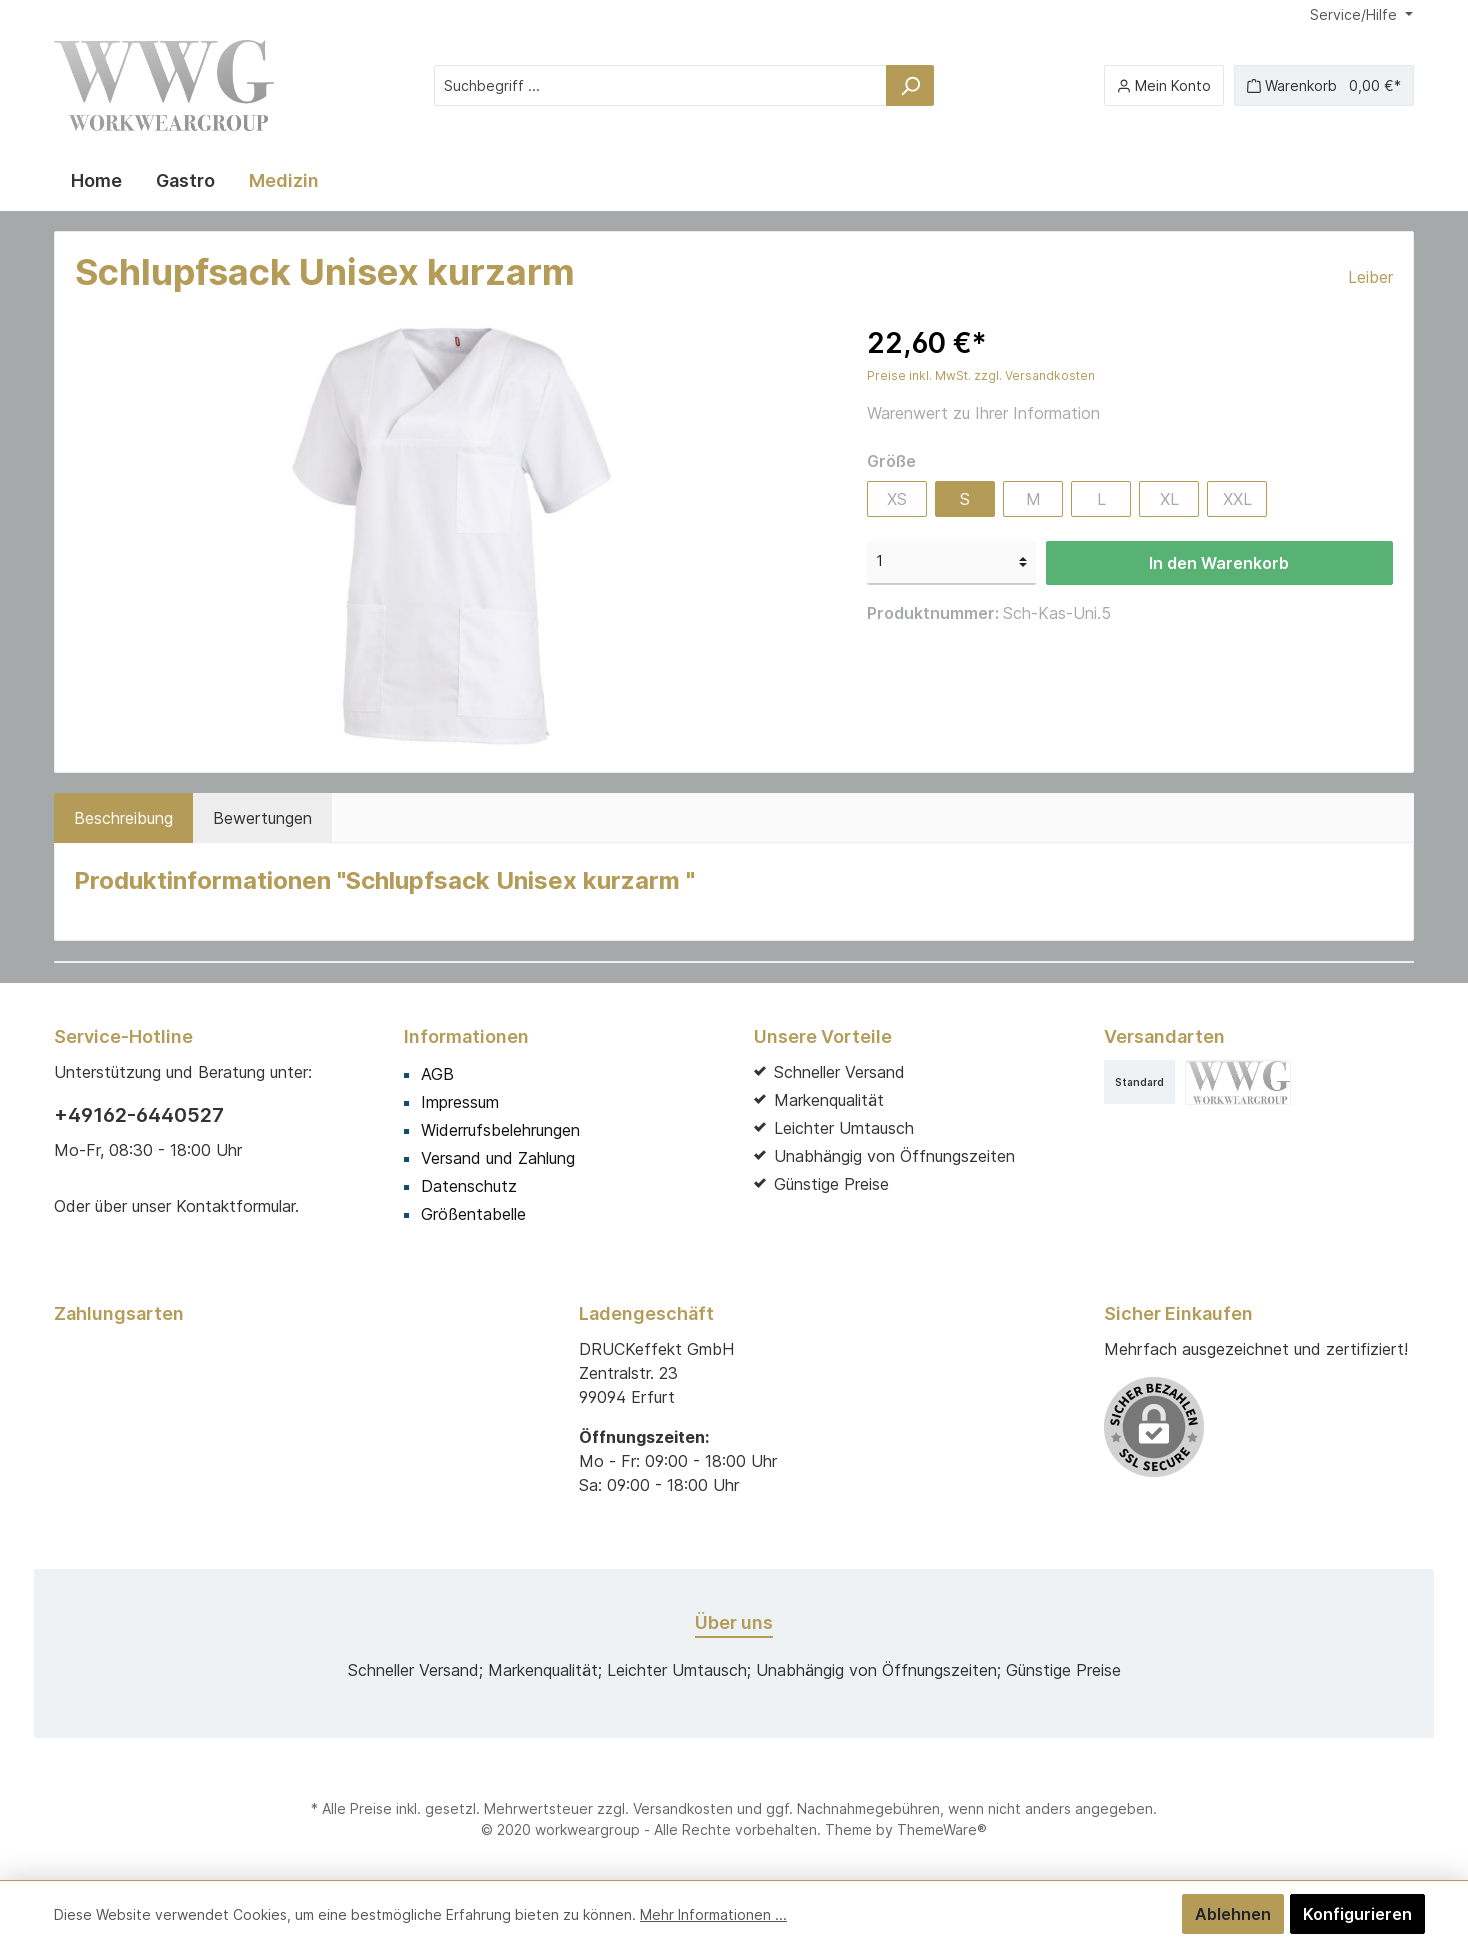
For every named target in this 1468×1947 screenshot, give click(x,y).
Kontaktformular (235, 1206)
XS (897, 499)
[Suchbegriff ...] (660, 85)
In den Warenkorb (1219, 563)
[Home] (96, 181)
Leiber (1370, 277)
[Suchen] (910, 85)
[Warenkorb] (1324, 85)
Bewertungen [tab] (262, 818)
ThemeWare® (942, 1829)
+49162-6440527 (139, 1115)
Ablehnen (1233, 1914)
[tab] (123, 818)
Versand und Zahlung (498, 1158)
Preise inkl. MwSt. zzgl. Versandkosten (981, 375)
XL (1169, 499)
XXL (1237, 499)
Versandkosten (683, 1808)
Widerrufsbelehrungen (500, 1130)
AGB (437, 1074)
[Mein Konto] (1164, 85)
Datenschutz (469, 1186)
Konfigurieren (1357, 1914)
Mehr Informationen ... (713, 1914)
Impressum (460, 1102)
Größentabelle (473, 1214)
